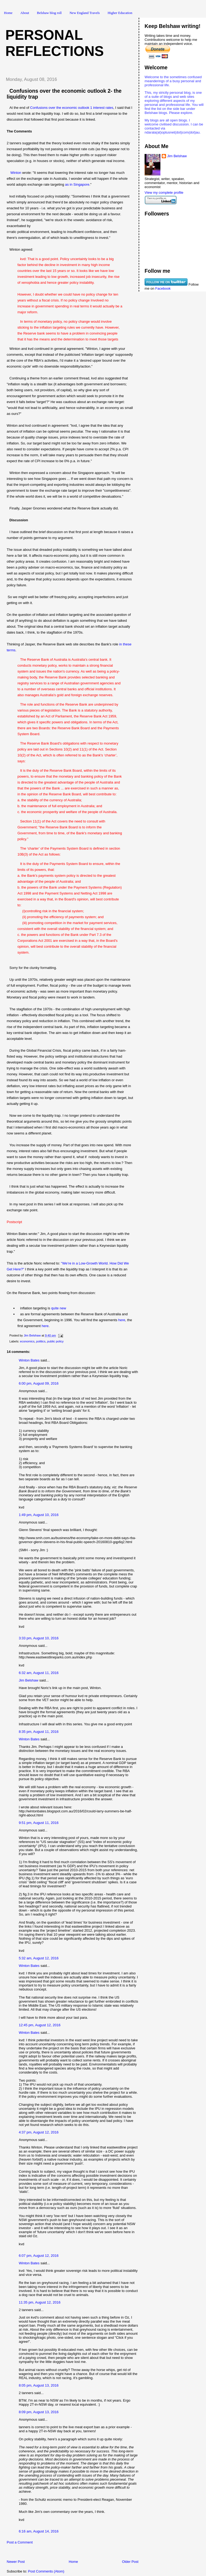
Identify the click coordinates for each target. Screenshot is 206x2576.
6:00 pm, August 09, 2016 (38, 1383)
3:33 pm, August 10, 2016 (38, 1638)
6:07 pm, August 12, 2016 (38, 2256)
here (121, 1320)
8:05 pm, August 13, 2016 (38, 2385)
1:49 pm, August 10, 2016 (38, 1515)
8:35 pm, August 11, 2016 (38, 1732)
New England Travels (84, 13)
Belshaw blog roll (49, 13)
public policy (55, 1341)
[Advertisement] (64, 2553)
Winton (15, 173)
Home (8, 13)
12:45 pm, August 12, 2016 (39, 2025)
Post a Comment (20, 2542)
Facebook (163, 288)
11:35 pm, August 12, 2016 (39, 2302)
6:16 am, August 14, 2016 (38, 2531)
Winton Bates (29, 1360)
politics (41, 1341)
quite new (58, 1308)
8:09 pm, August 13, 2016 (38, 2412)
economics (27, 1341)
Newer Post (16, 2562)
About (24, 13)
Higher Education (120, 13)
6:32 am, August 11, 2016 (38, 1673)
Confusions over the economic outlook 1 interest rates (71, 108)
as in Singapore (77, 184)
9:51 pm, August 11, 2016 (38, 1823)
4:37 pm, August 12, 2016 (38, 2132)
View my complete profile (164, 193)
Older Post (130, 2562)
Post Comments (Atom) (46, 2571)
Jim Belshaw (28, 1680)
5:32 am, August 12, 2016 (38, 1958)
